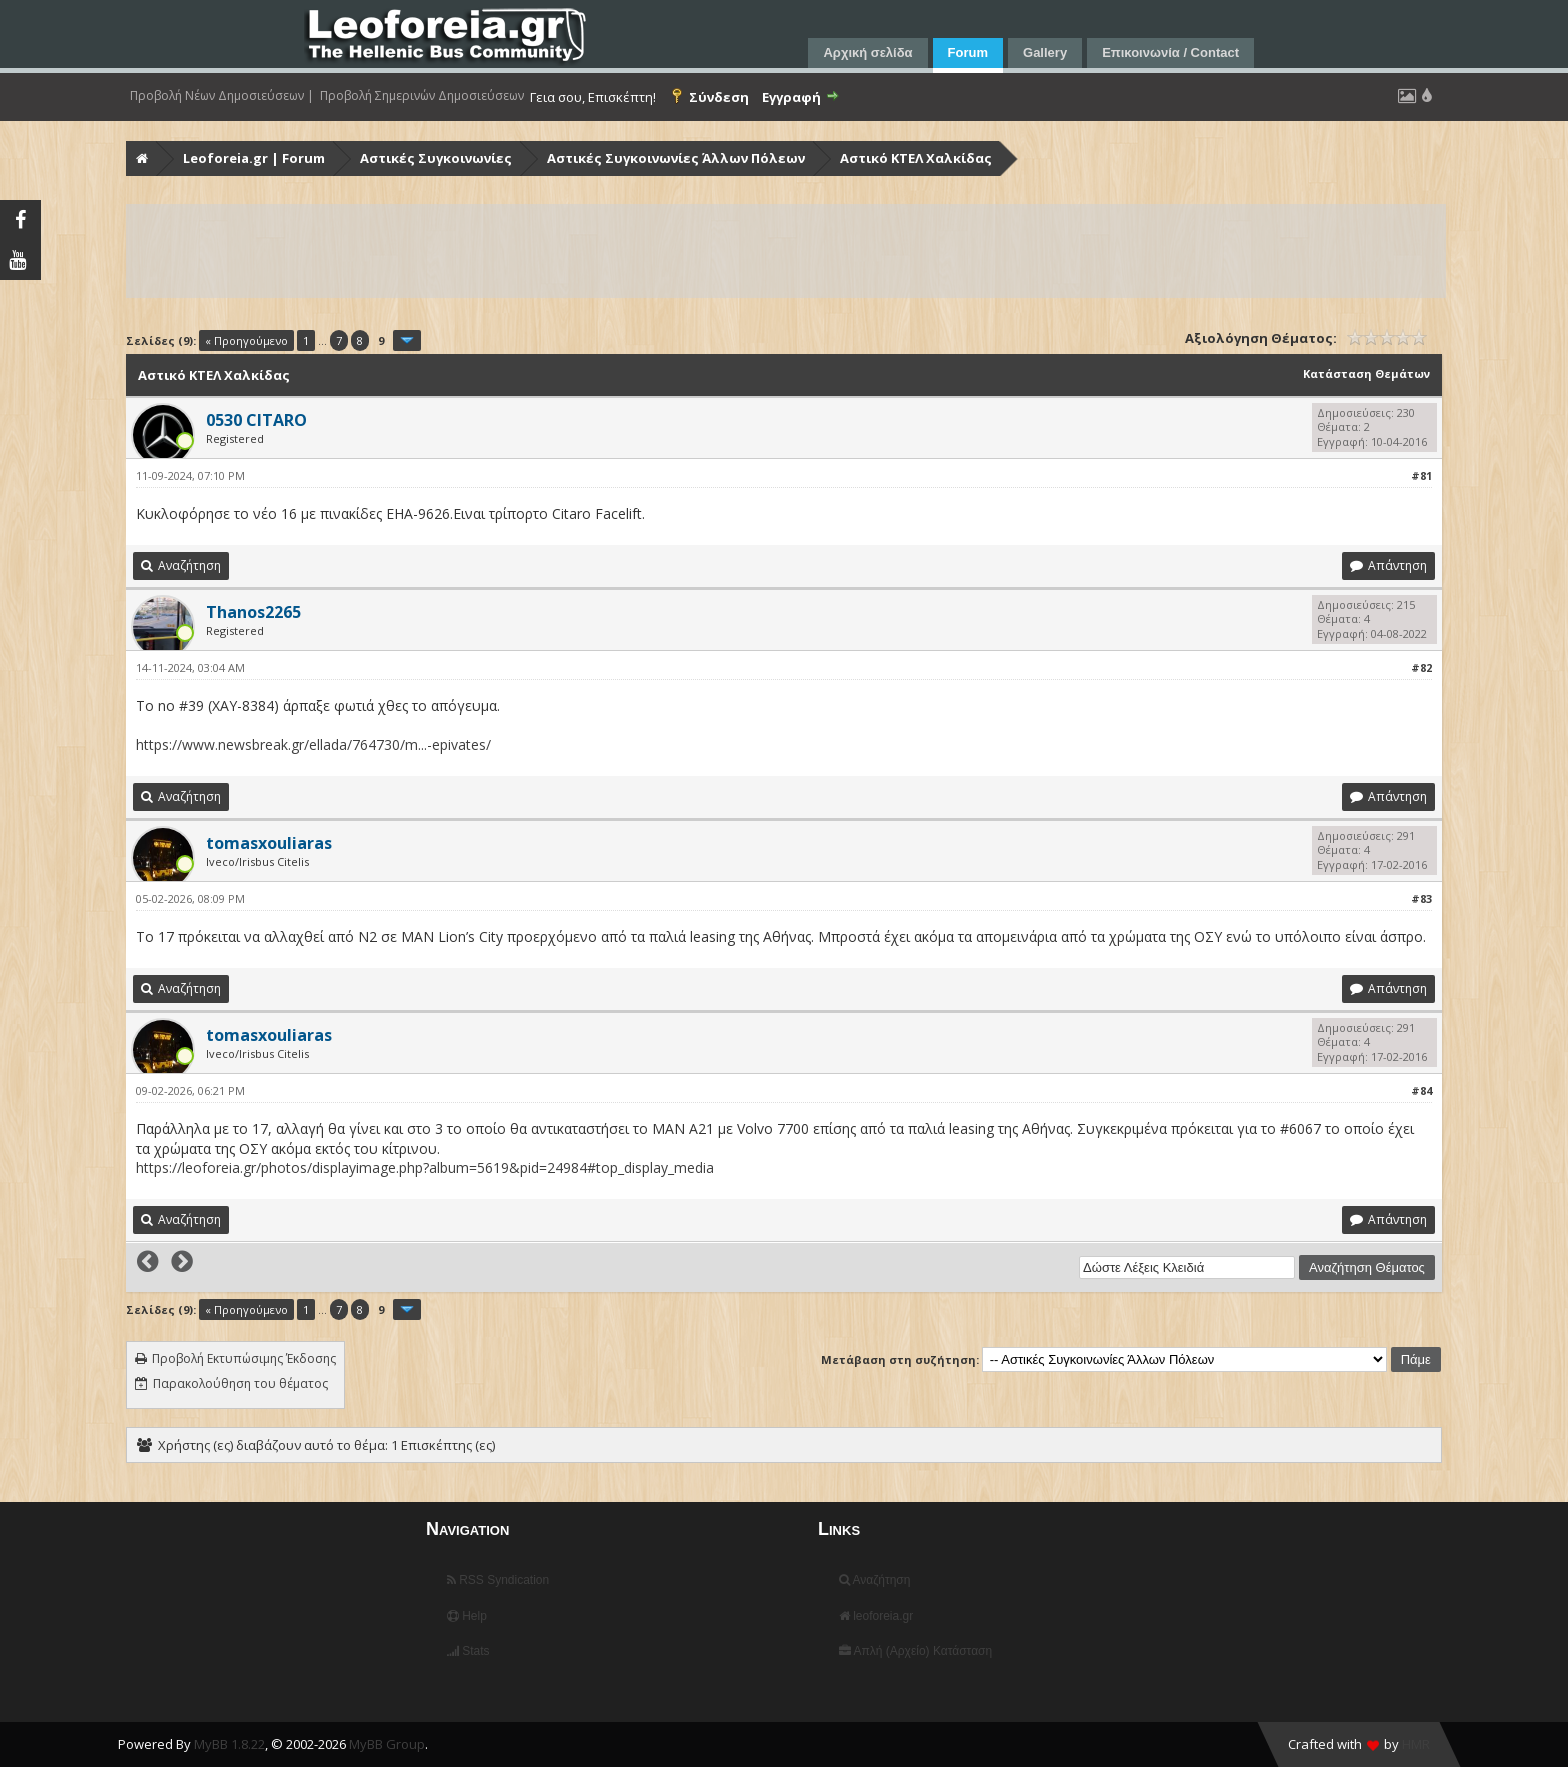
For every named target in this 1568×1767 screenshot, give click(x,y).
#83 (1421, 898)
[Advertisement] (728, 251)
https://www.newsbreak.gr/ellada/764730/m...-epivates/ (313, 744)
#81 (1421, 475)
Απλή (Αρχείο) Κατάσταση (915, 1651)
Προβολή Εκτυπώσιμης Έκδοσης (244, 1358)
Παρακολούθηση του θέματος (240, 1383)
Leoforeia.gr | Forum (254, 158)
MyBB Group (387, 1744)
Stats (468, 1651)
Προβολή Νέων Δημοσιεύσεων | (222, 96)
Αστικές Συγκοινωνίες (436, 158)
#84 (1421, 1090)
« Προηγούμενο (246, 340)
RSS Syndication (498, 1580)
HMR (1416, 1744)
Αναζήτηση (875, 1580)
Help (467, 1616)
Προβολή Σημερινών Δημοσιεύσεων (422, 96)
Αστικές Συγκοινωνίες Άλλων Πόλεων (676, 158)
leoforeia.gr (876, 1616)
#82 (1421, 667)
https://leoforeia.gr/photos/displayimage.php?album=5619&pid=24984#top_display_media (425, 1167)
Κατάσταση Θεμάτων (1366, 373)
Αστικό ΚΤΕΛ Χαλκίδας (916, 158)
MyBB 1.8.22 (229, 1744)
